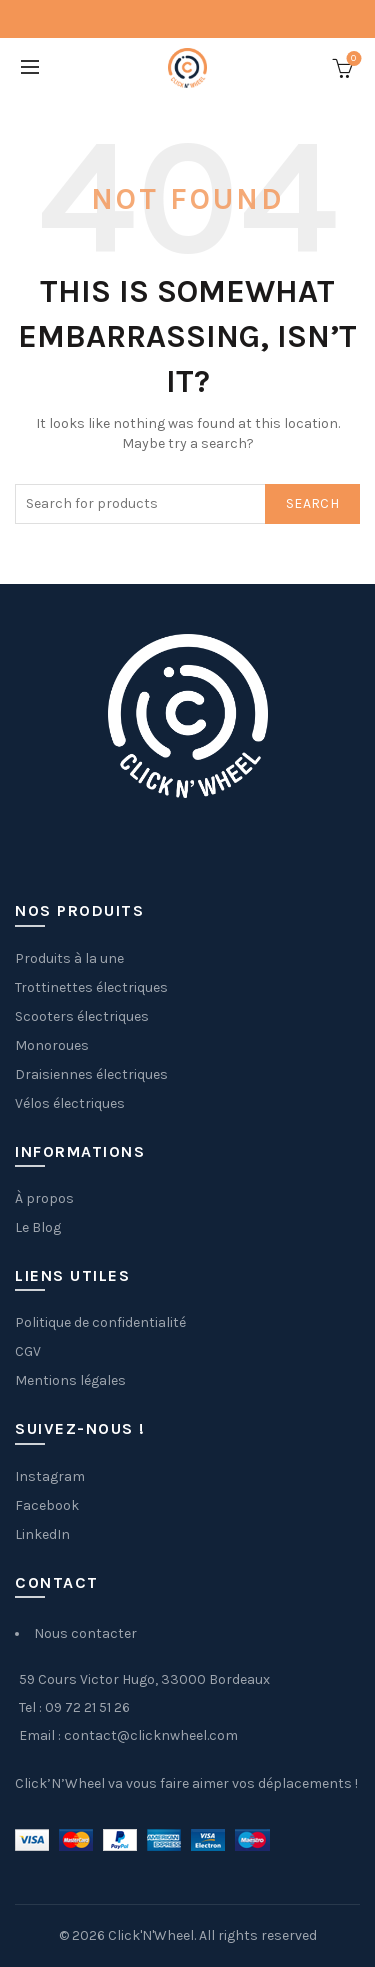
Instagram (50, 1476)
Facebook (47, 1505)
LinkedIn (42, 1534)
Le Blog (38, 1227)
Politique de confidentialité (100, 1322)
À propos (44, 1198)
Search (312, 503)
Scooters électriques (82, 1016)
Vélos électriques (70, 1103)
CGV (28, 1351)
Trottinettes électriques (91, 987)
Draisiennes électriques (91, 1074)
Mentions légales (70, 1380)
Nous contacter (85, 1633)
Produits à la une (69, 958)
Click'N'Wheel (151, 1935)
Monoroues (52, 1045)
